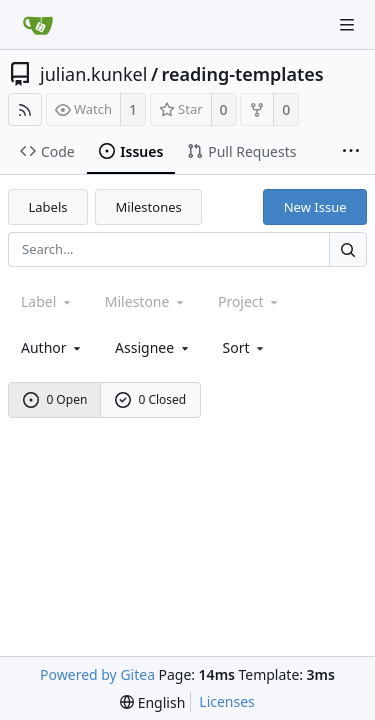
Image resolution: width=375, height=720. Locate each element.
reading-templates (243, 74)
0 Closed (151, 399)
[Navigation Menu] (347, 25)
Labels (48, 207)
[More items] (351, 152)
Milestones (149, 207)
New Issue (315, 207)
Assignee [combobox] (153, 347)
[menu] (245, 347)
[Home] (38, 25)
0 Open (55, 399)
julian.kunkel (93, 74)
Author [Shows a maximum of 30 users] (52, 347)
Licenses (227, 701)
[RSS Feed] (25, 109)
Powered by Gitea (97, 674)
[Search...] (348, 249)
